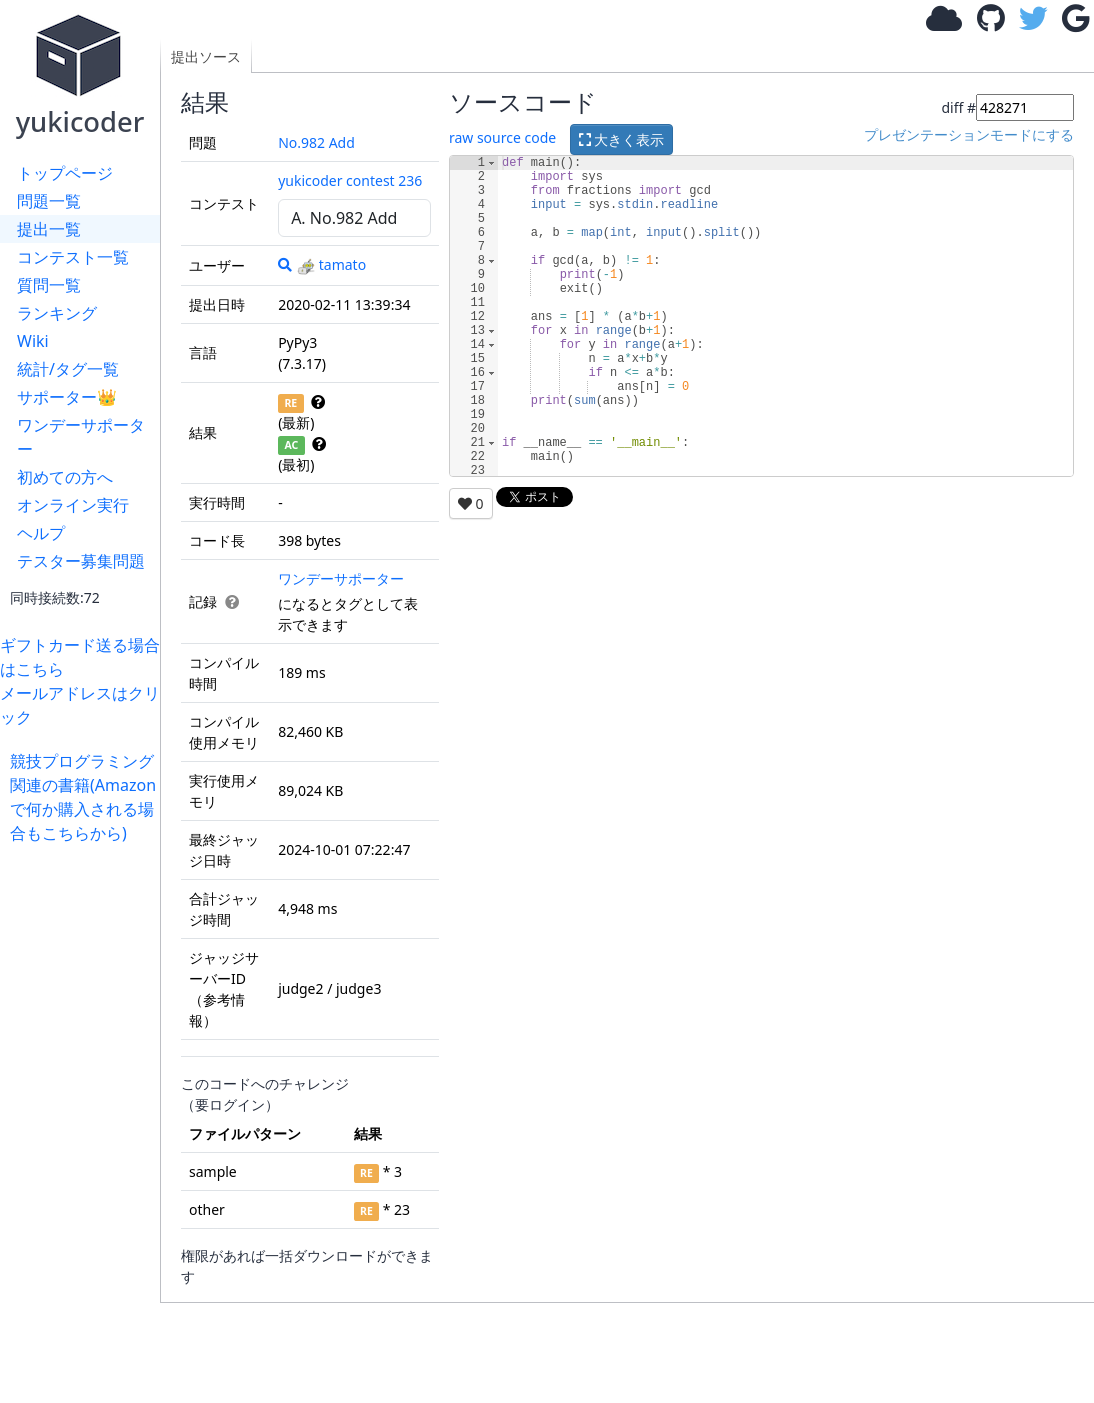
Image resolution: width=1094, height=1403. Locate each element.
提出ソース (206, 56)
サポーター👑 (67, 397)
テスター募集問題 (81, 561)
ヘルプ (41, 533)
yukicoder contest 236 (350, 180)
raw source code (502, 138)
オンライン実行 (73, 505)
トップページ (65, 173)
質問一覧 (49, 285)
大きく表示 (622, 139)
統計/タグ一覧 (68, 369)
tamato (331, 264)
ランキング (57, 313)
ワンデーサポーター (81, 437)
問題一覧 (49, 201)
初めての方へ (65, 477)
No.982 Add (316, 142)
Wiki (33, 341)
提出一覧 (49, 229)
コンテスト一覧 (73, 257)
